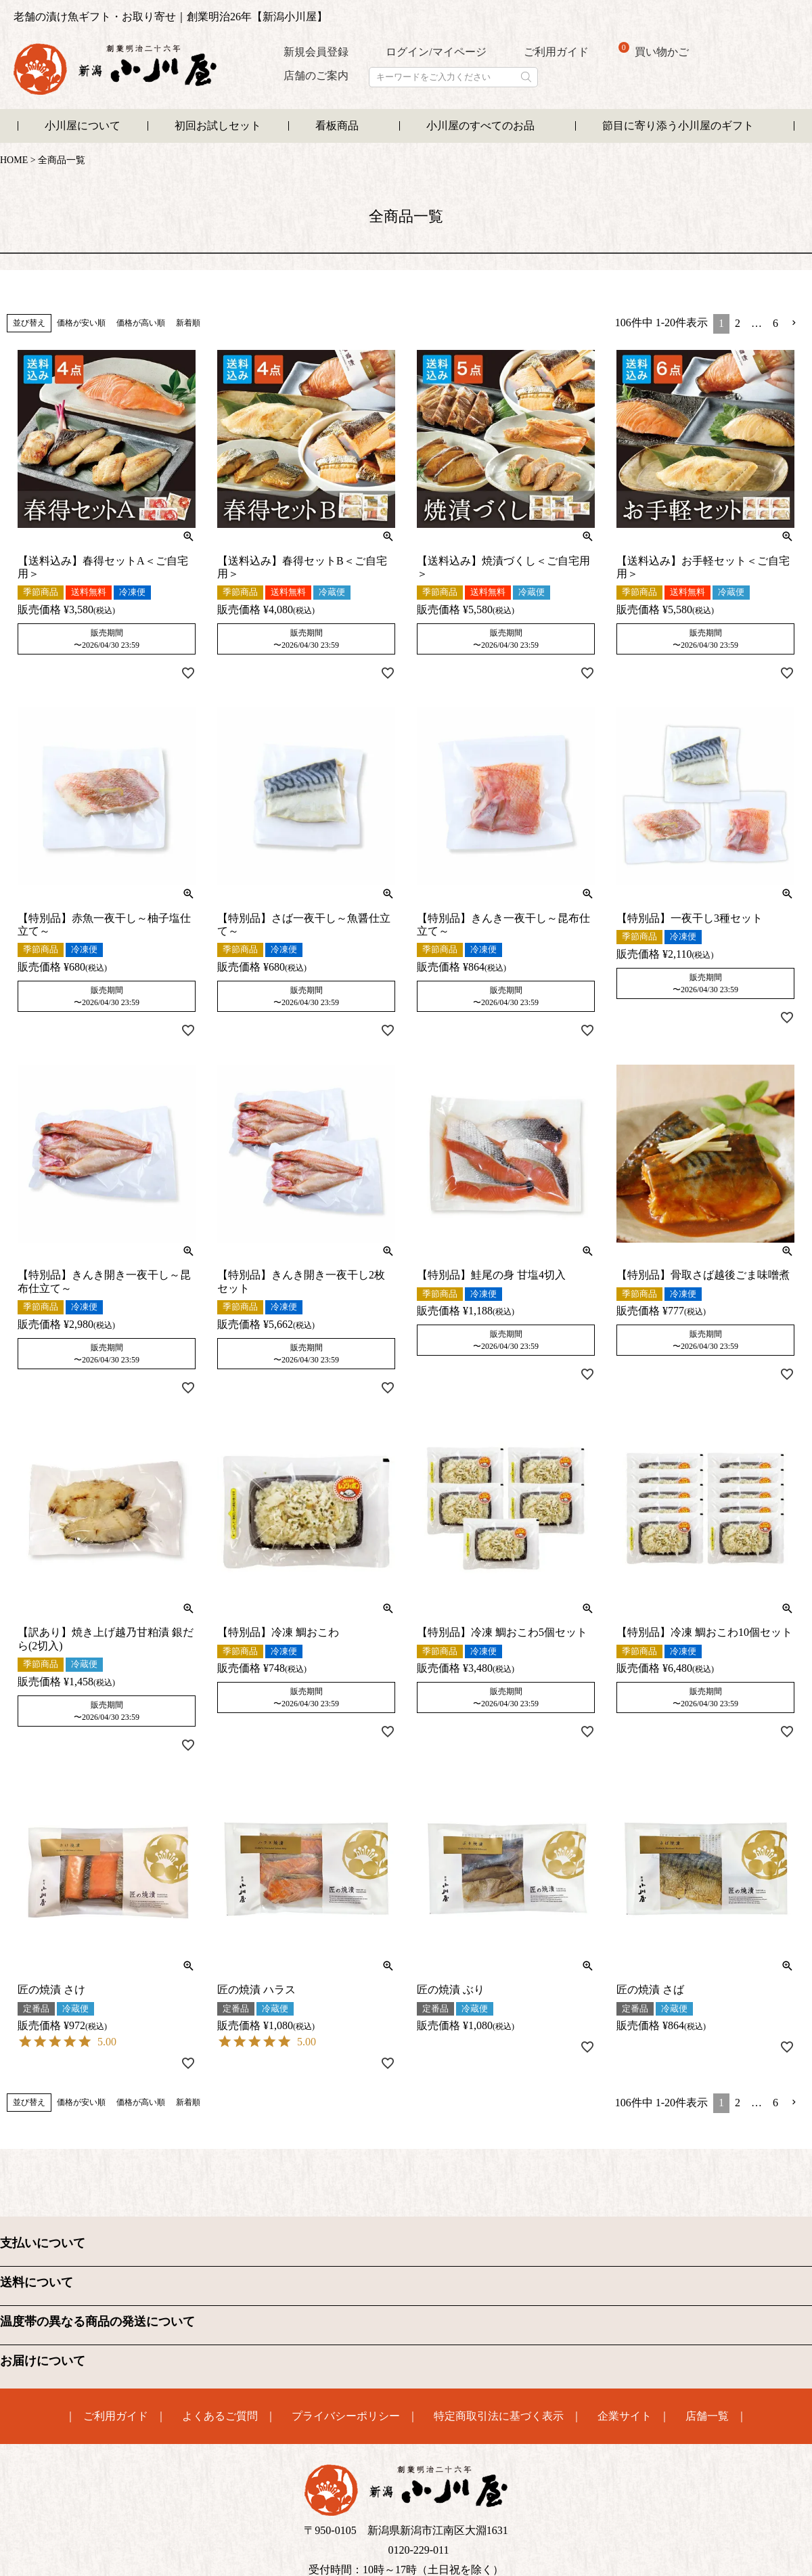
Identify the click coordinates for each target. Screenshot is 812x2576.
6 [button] (775, 323)
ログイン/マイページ (436, 52)
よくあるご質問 (220, 2416)
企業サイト (624, 2416)
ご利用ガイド (556, 52)
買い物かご (653, 50)
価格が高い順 (140, 323)
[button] (794, 323)
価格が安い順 (81, 323)
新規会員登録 (316, 52)
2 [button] (737, 323)
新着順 (188, 323)
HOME (14, 160)
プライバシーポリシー (346, 2416)
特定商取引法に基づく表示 (499, 2416)
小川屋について (82, 125)
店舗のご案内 (316, 75)
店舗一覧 (707, 2416)
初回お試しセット (218, 125)
